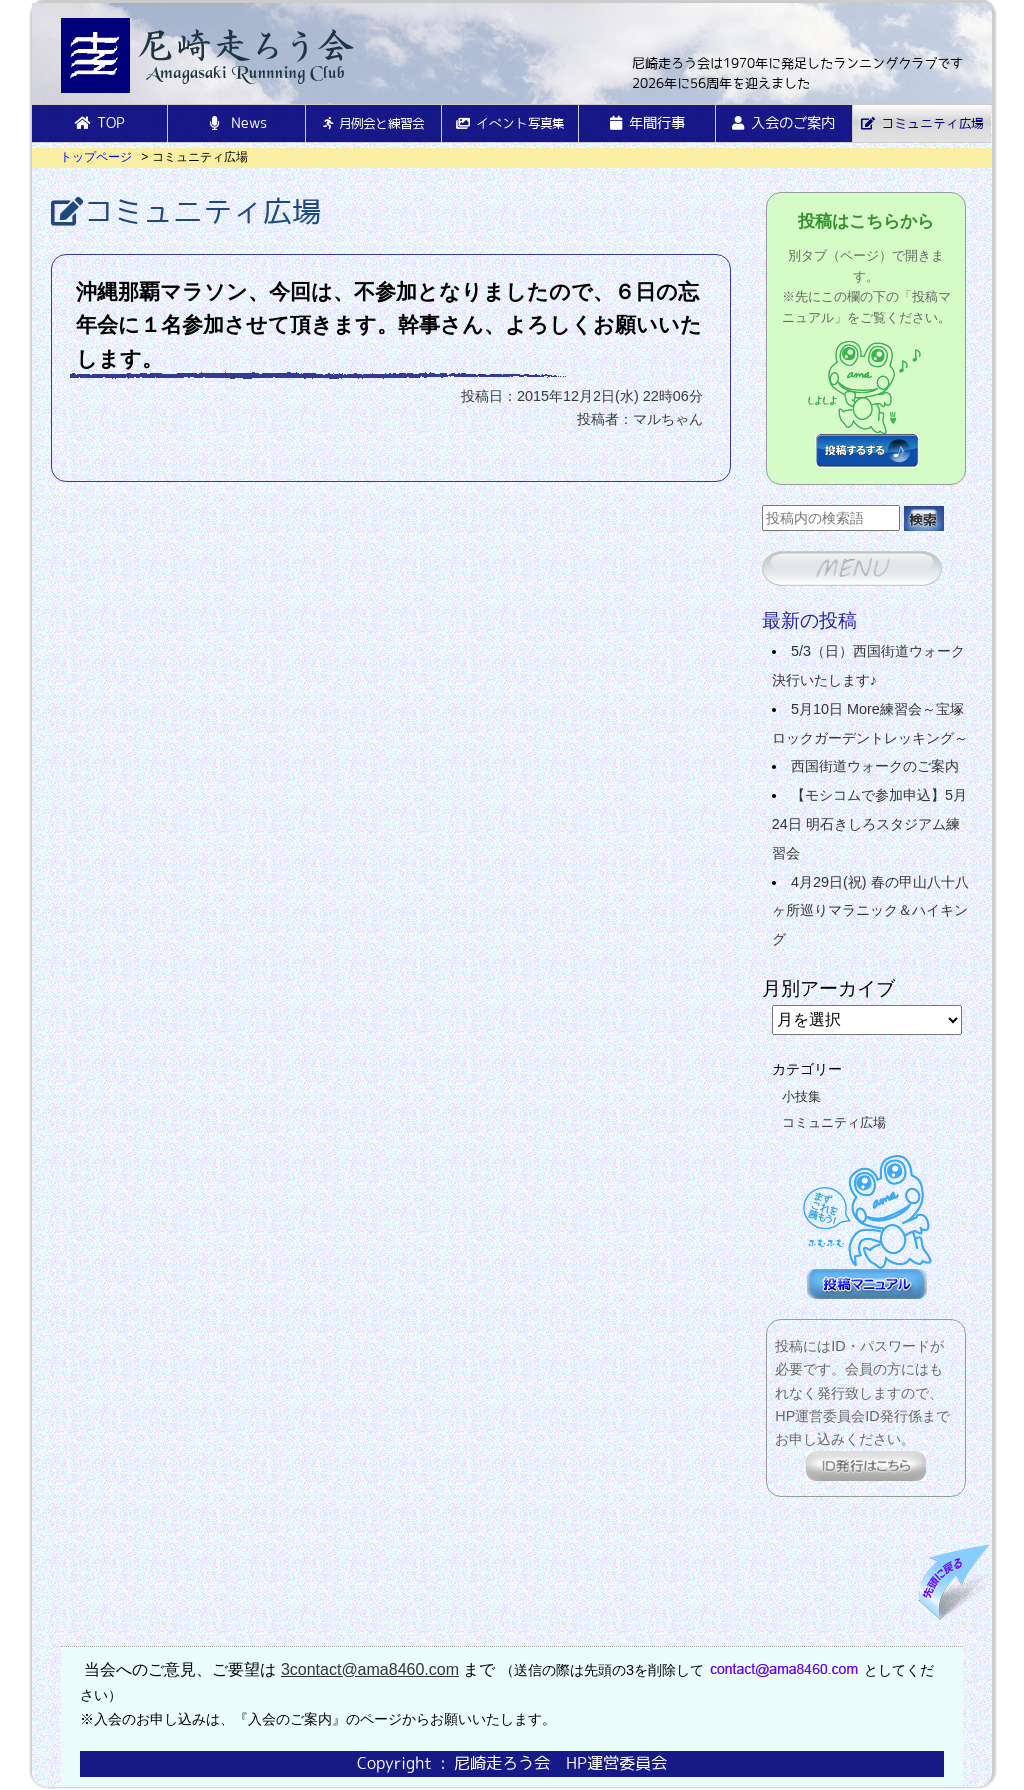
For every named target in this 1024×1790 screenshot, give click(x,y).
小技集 (801, 1096)
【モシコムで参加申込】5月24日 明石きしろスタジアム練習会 (869, 824)
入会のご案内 (783, 123)
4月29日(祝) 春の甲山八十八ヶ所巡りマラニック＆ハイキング (870, 911)
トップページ (96, 157)
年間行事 (647, 123)
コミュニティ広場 (922, 123)
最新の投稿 (809, 620)
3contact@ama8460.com (370, 1669)
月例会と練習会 (373, 123)
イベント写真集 (510, 123)
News (236, 123)
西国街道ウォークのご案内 (875, 766)
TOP (99, 123)
